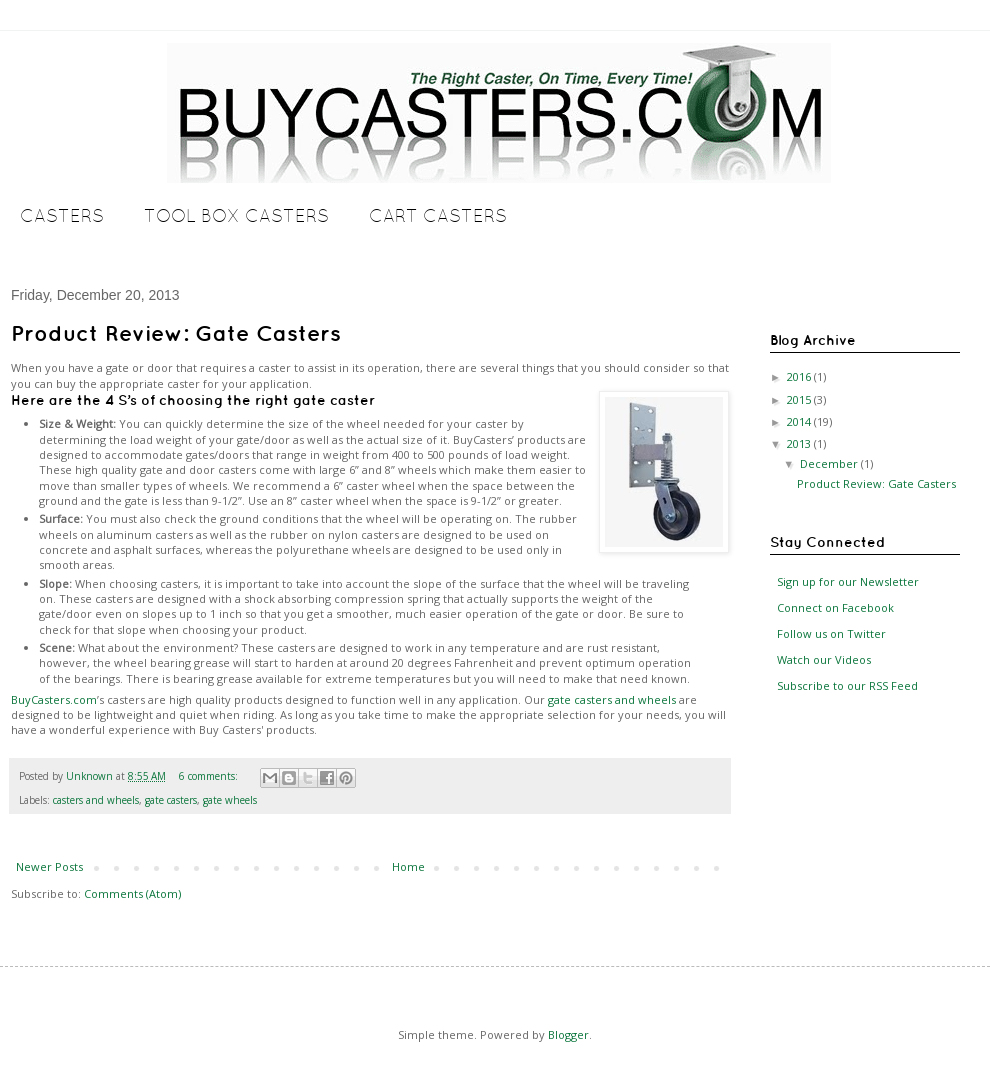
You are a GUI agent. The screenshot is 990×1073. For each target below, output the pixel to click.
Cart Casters (438, 215)
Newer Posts (49, 866)
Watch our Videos (822, 659)
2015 (800, 399)
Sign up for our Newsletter (846, 581)
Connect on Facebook (834, 607)
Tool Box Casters (236, 215)
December (830, 463)
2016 (800, 376)
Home (408, 866)
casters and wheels (96, 800)
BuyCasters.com (54, 699)
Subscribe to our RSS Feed (846, 685)
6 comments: (210, 776)
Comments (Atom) (132, 893)
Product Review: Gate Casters (176, 333)
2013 (800, 443)
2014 (800, 421)
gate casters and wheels (612, 699)
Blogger (568, 1034)
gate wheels (230, 800)
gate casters (171, 800)
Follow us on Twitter (830, 633)
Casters (62, 215)
